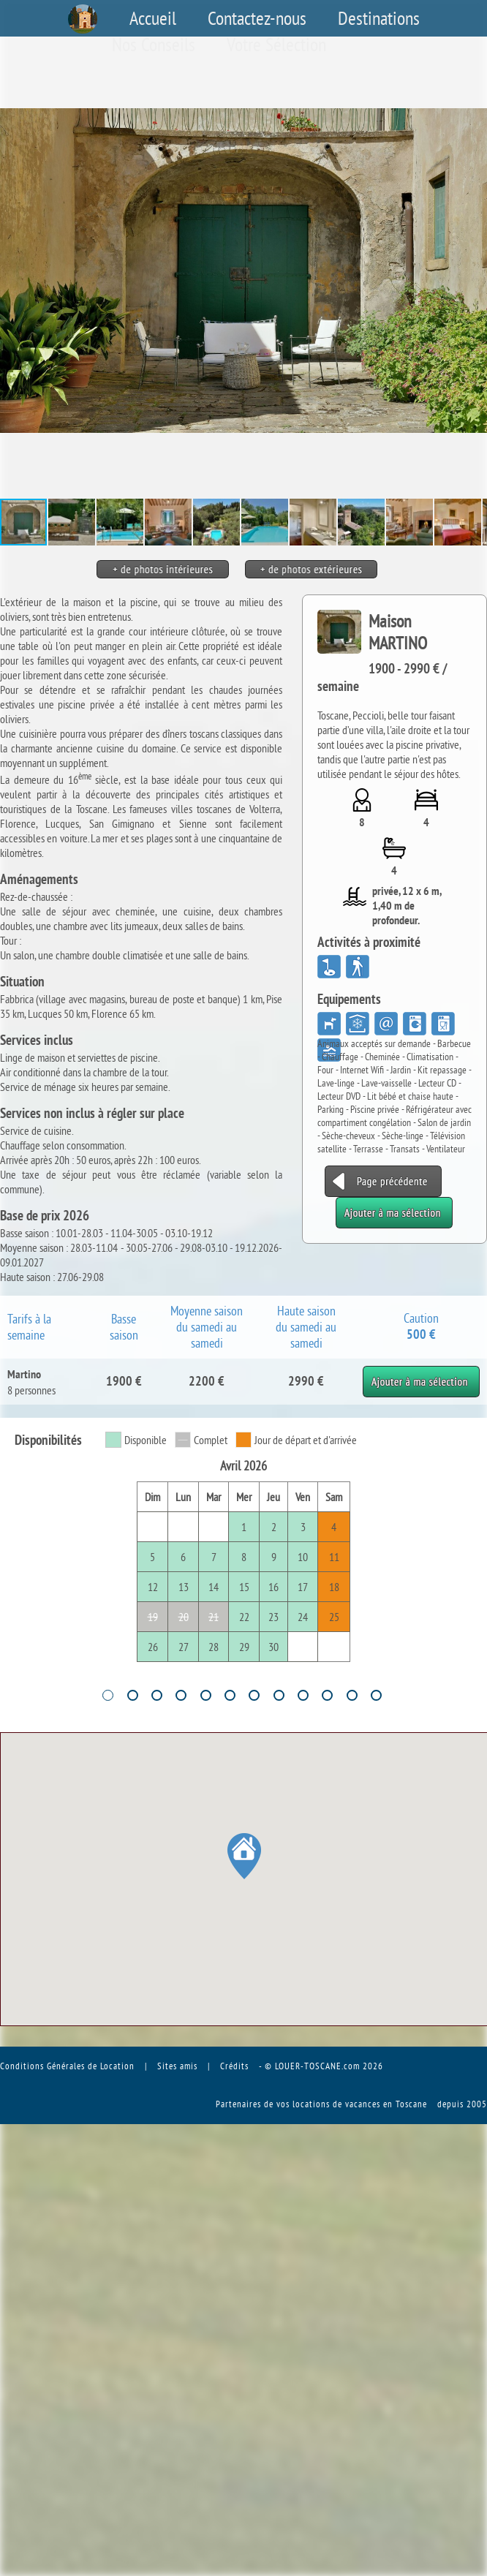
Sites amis (177, 2065)
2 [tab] (132, 1695)
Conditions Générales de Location (67, 2065)
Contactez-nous (257, 18)
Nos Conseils (153, 44)
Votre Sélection (276, 44)
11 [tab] (352, 1695)
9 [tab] (303, 1695)
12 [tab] (376, 1695)
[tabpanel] (243, 1559)
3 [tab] (156, 1695)
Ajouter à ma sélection (421, 1373)
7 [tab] (254, 1695)
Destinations (379, 18)
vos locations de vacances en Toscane (351, 2103)
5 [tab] (205, 1695)
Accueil (152, 18)
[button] (474, 270)
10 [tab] (327, 1695)
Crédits (234, 2065)
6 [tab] (229, 1695)
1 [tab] (107, 1695)
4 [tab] (180, 1695)
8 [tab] (278, 1695)
